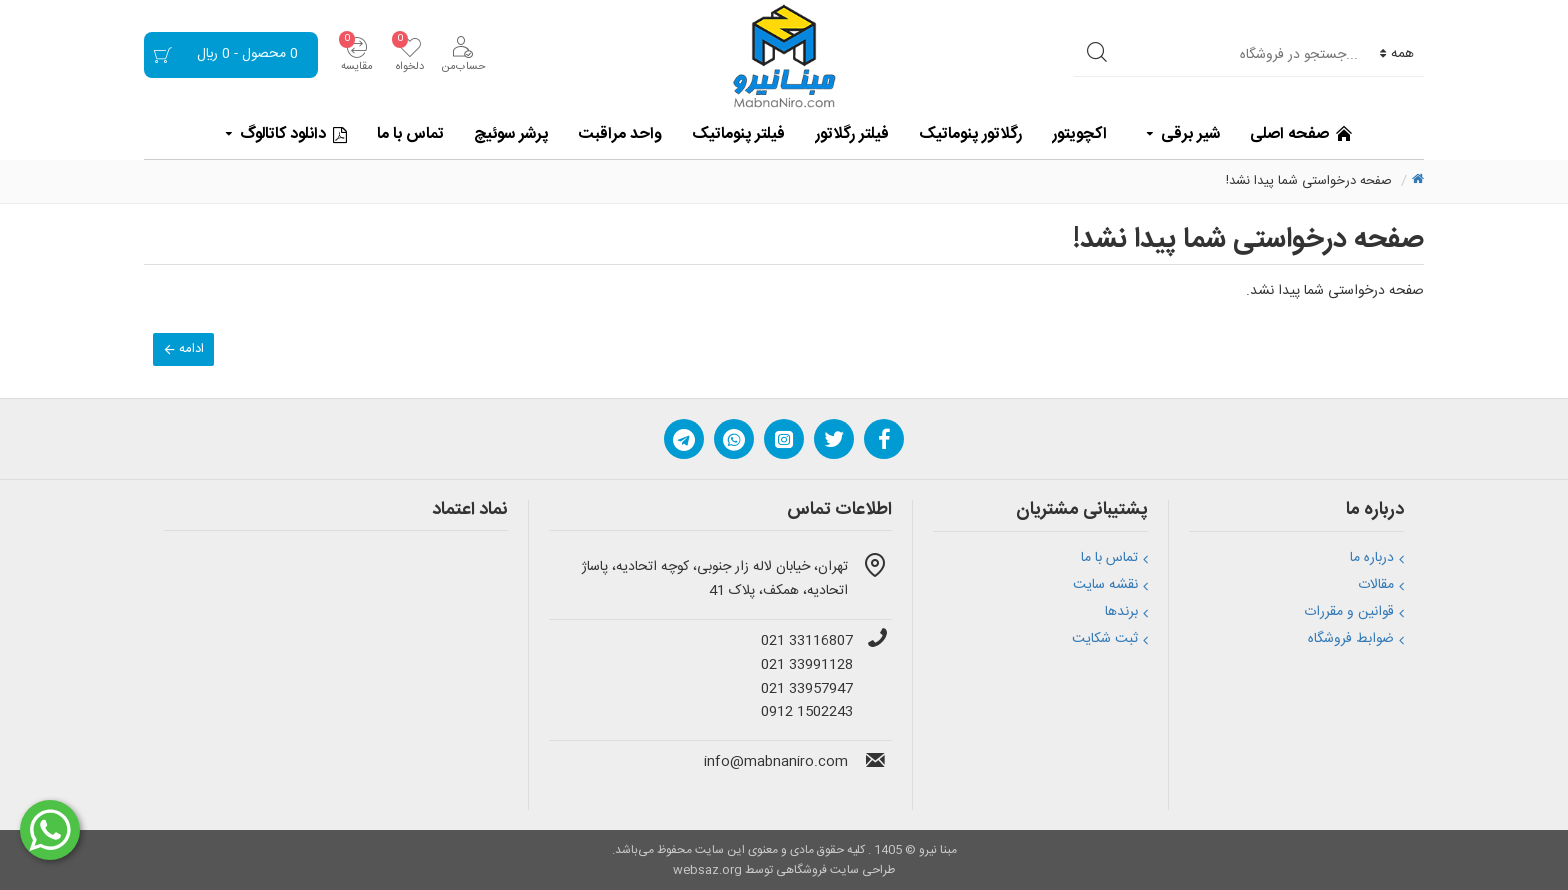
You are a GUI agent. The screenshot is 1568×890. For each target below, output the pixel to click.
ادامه (192, 350)
